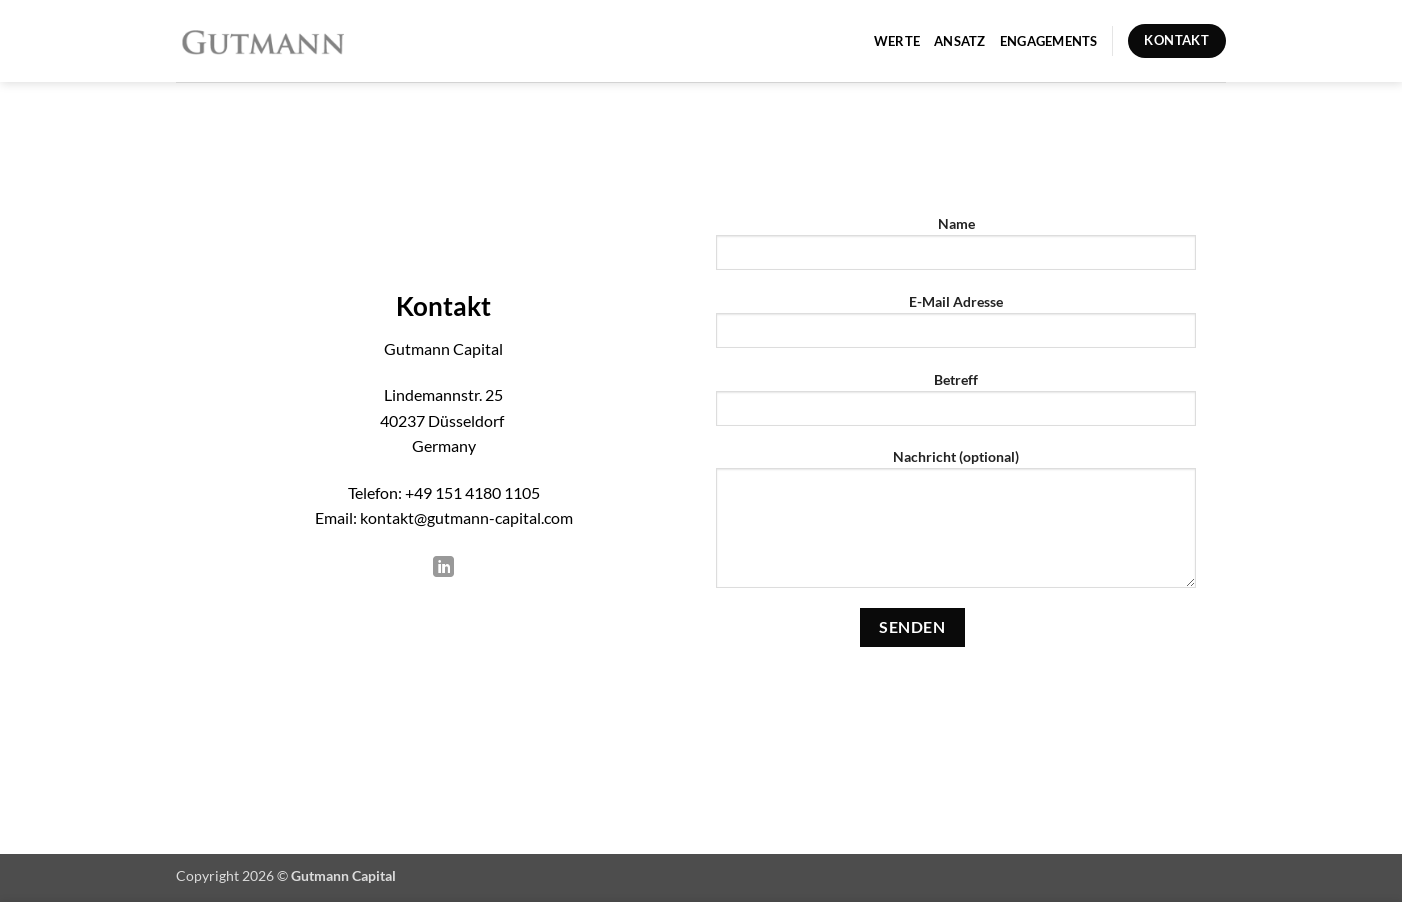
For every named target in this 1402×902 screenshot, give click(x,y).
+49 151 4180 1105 (472, 492)
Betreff (956, 405)
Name (956, 249)
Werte (897, 41)
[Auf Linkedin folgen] (443, 569)
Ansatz (960, 41)
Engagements (1049, 41)
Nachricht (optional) (956, 525)
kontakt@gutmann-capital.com (466, 517)
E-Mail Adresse (956, 327)
